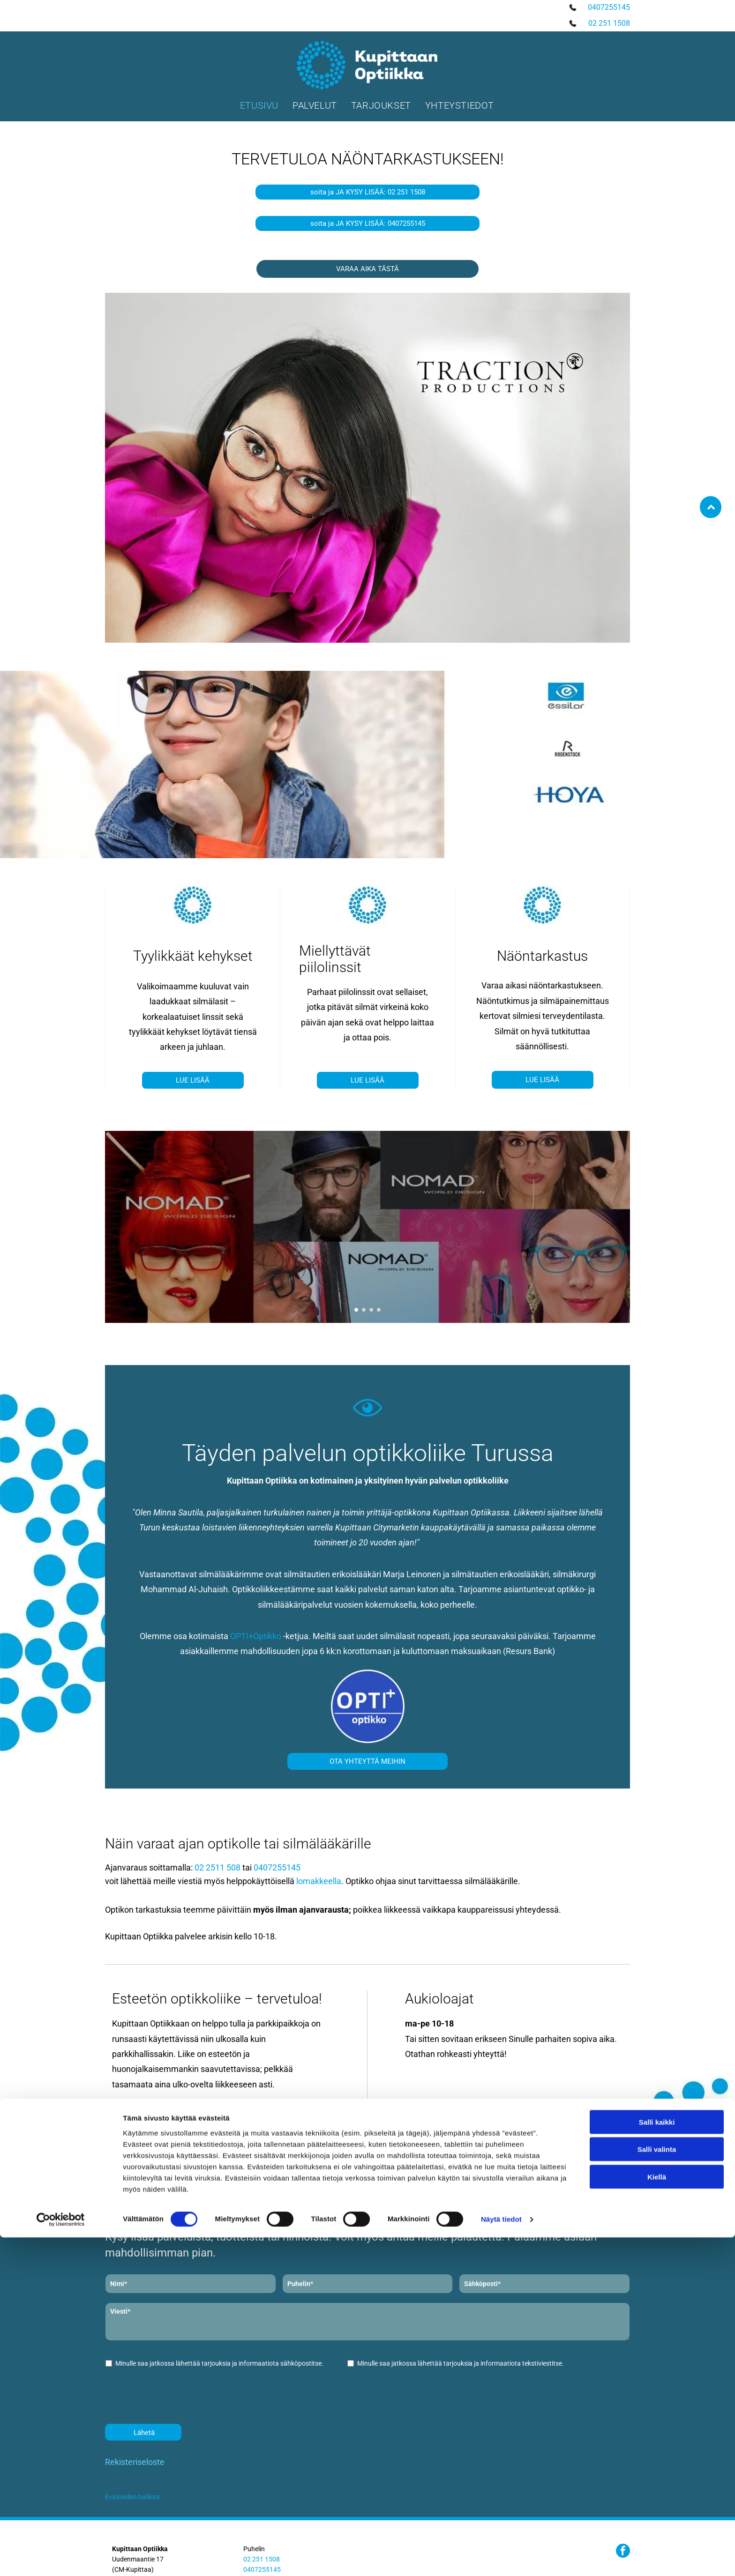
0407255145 (277, 1867)
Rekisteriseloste (135, 2462)
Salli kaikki (657, 2504)
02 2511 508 (217, 1867)
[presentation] (176, 2395)
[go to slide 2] (364, 1310)
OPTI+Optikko (255, 1636)
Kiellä (656, 2558)
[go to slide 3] (371, 1310)
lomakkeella (318, 1881)
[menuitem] (259, 105)
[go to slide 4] (379, 1310)
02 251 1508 (609, 23)
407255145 (611, 7)
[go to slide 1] (356, 1310)
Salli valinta (657, 2531)
